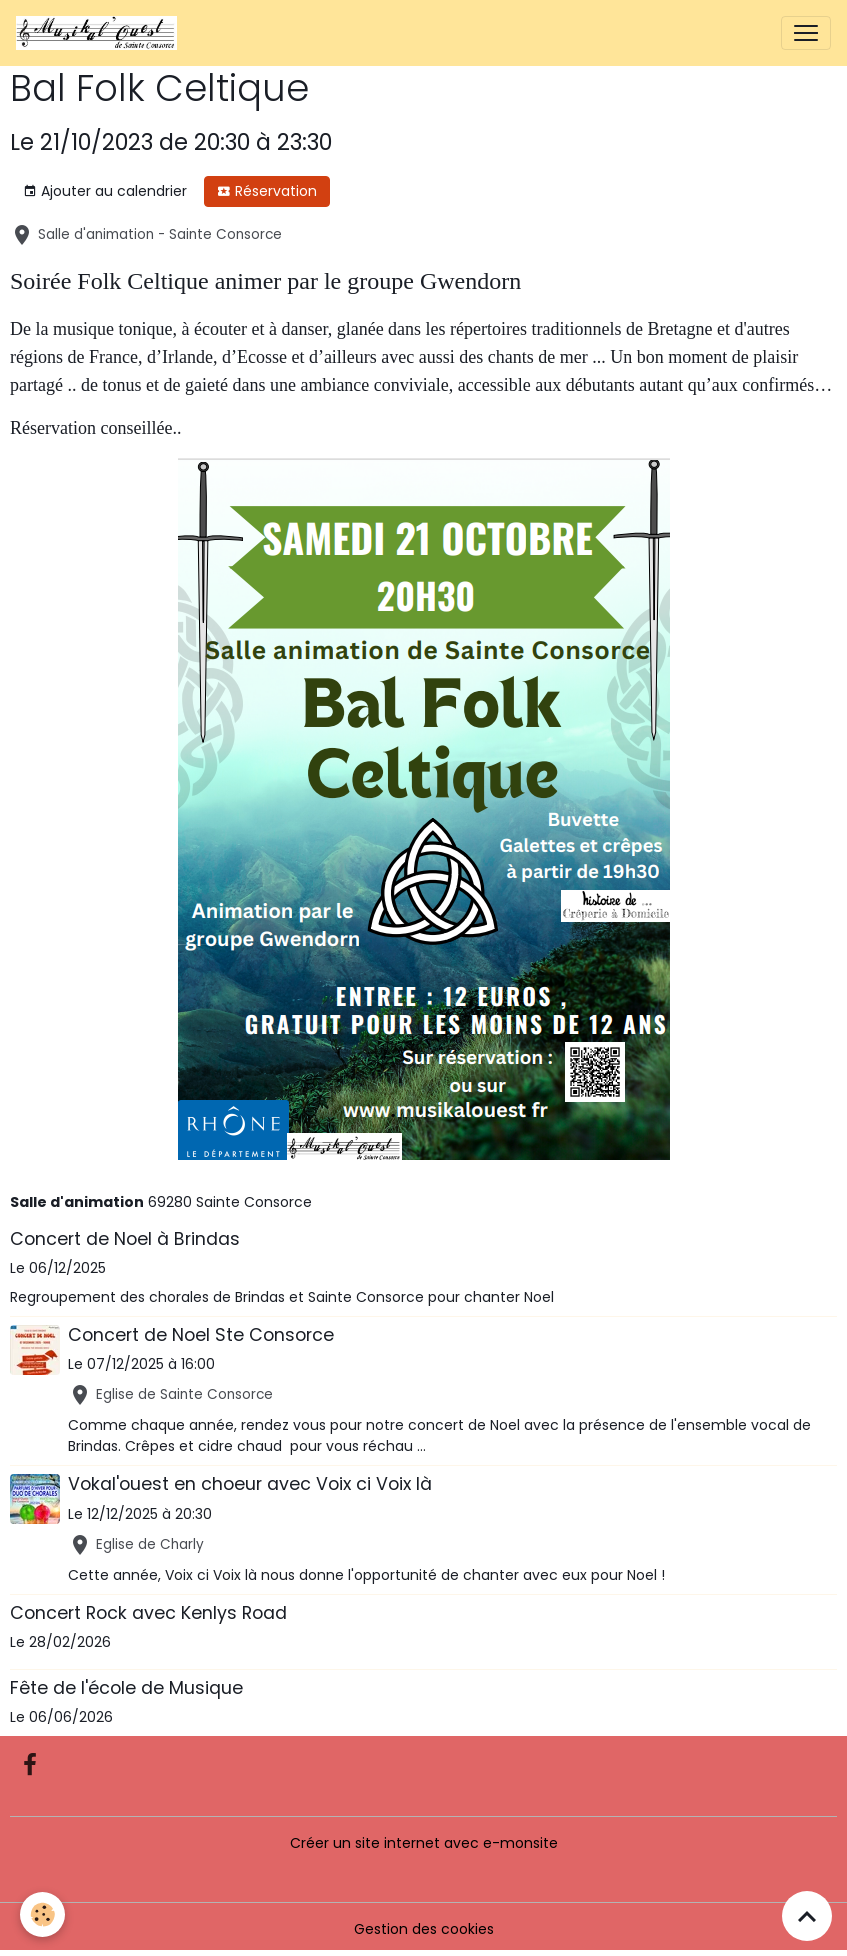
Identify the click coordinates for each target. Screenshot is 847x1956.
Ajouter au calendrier (105, 191)
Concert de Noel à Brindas (125, 1239)
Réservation (267, 191)
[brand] (100, 33)
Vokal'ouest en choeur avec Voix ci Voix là (250, 1484)
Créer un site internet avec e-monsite (424, 1843)
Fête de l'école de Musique (126, 1688)
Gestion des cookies (424, 1929)
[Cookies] (42, 1914)
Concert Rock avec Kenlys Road (148, 1613)
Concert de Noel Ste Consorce (201, 1335)
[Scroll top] (807, 1916)
